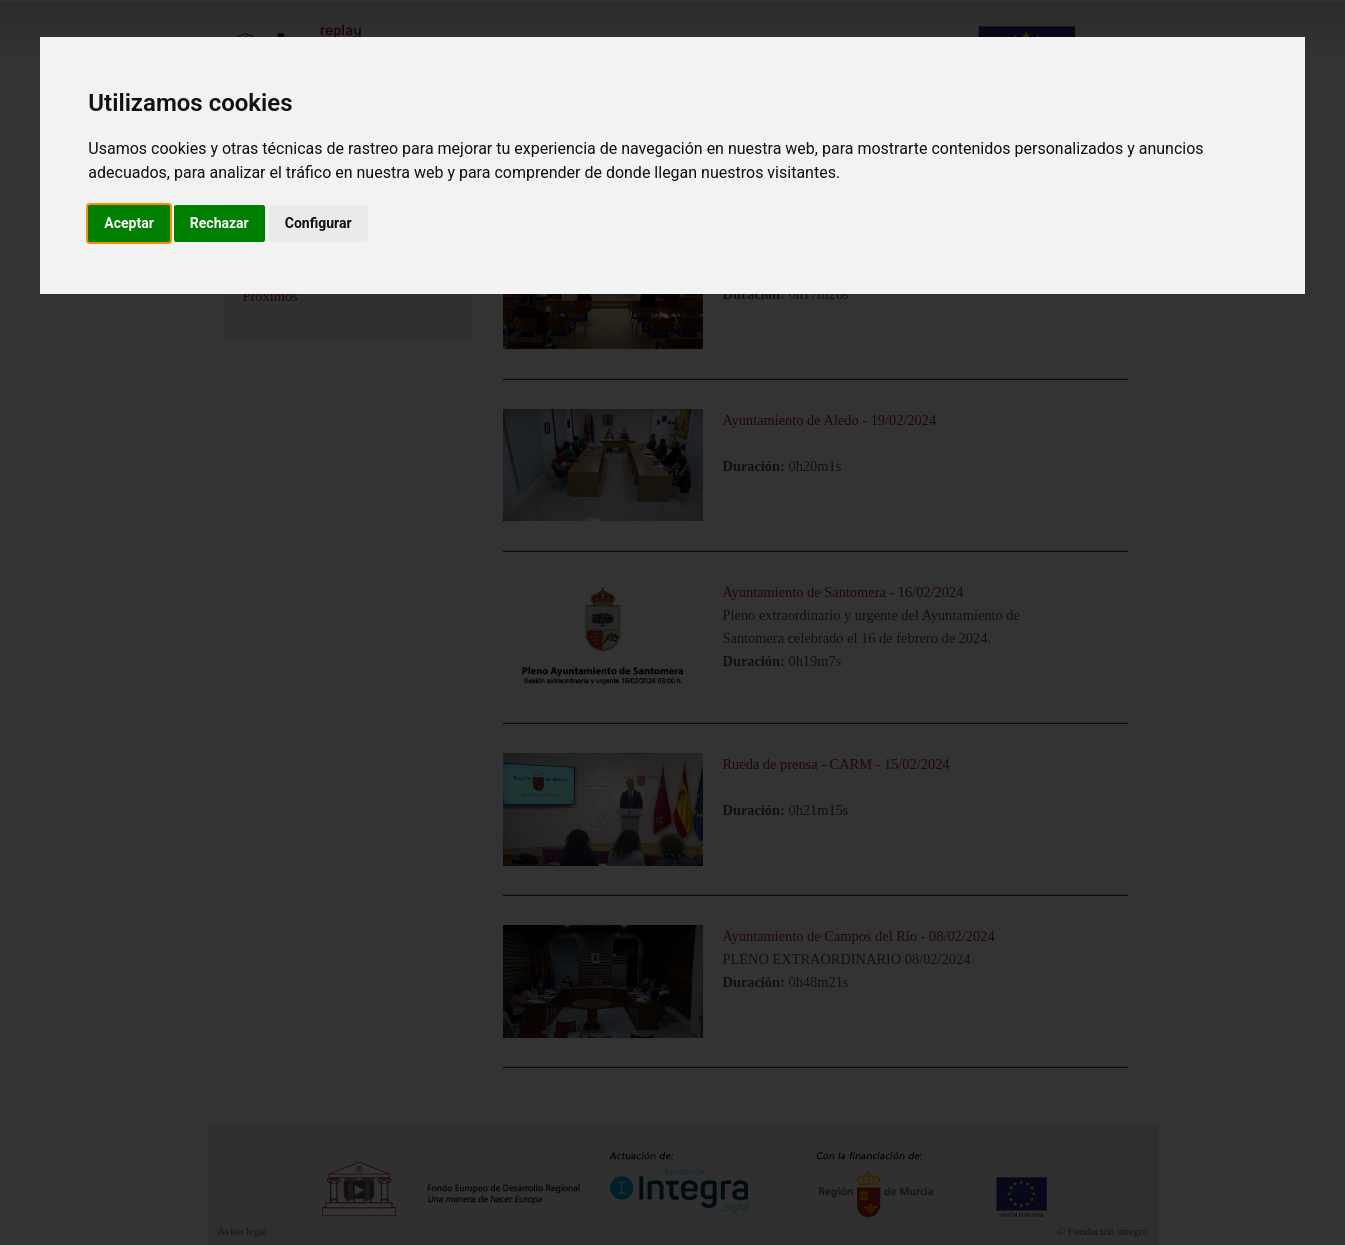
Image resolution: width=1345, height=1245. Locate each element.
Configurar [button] (318, 223)
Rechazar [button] (219, 223)
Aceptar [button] (129, 223)
